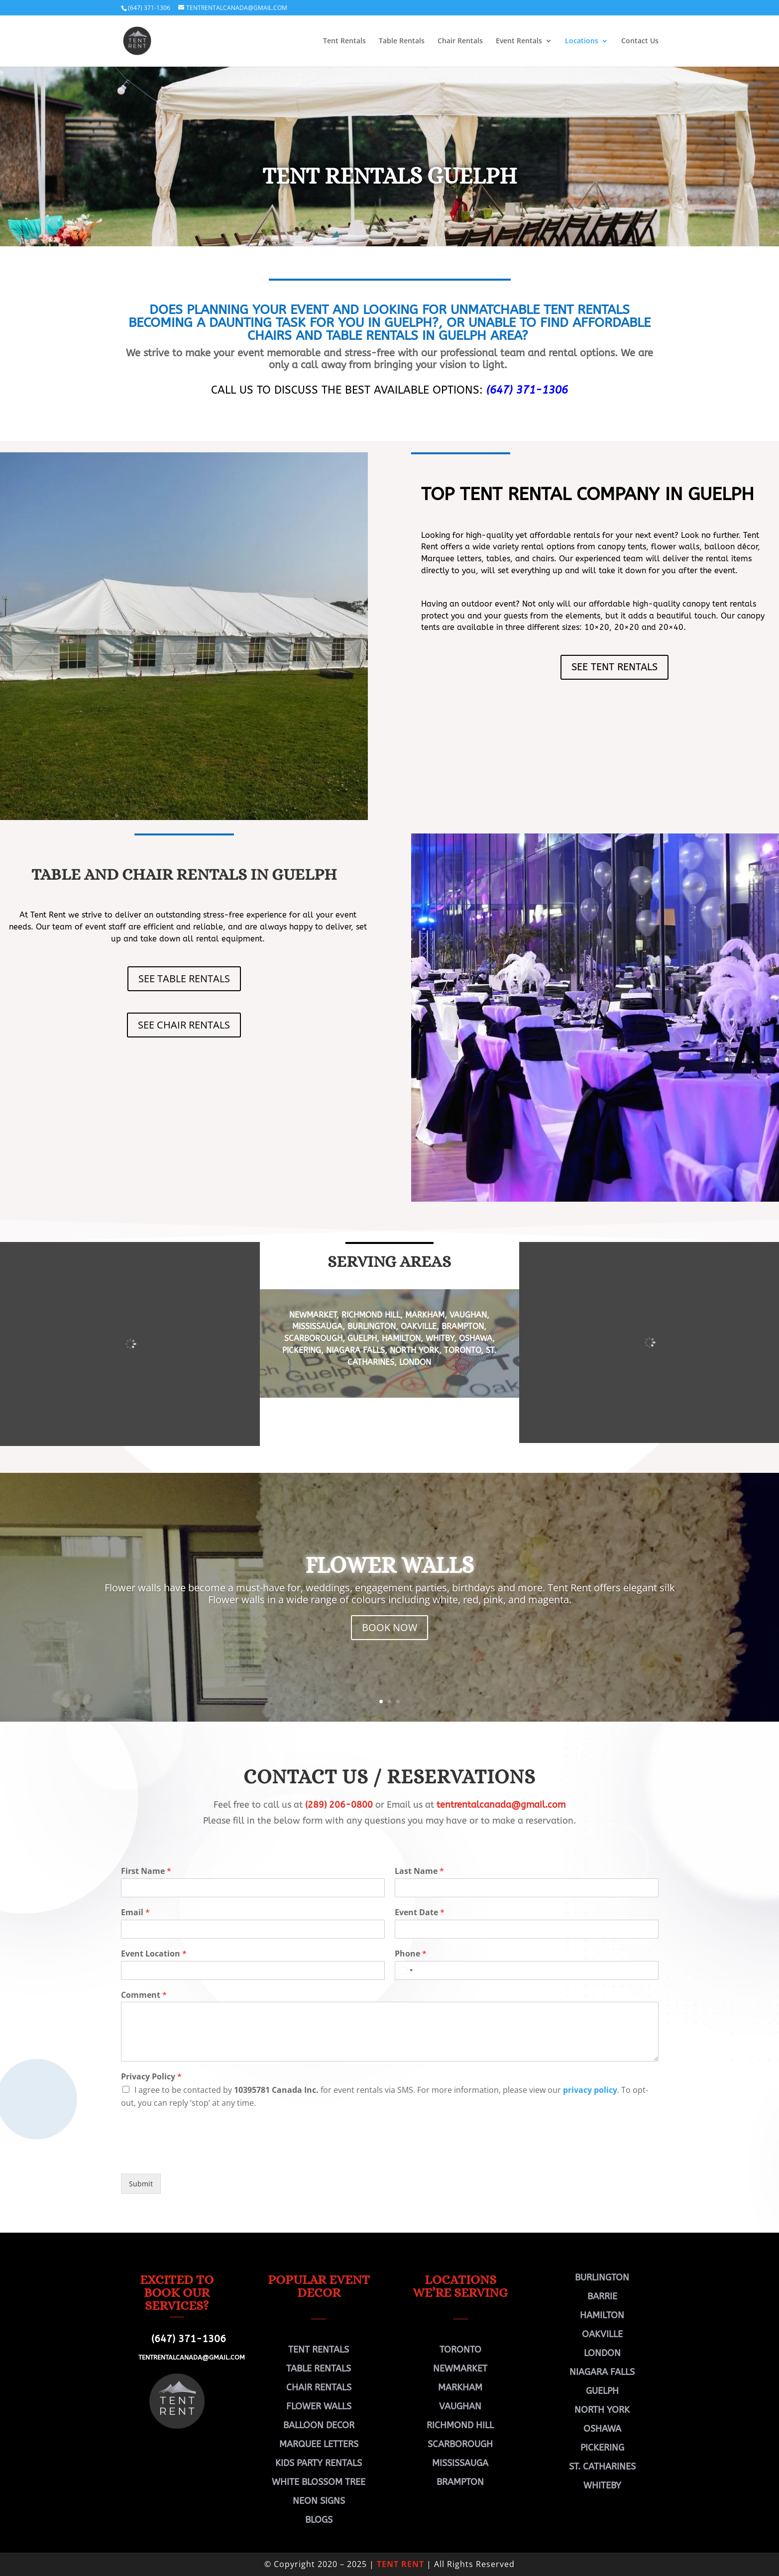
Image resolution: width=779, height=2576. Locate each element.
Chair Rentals (460, 41)
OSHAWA (475, 1338)
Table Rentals (402, 41)
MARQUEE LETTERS (318, 2444)
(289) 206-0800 (339, 1804)
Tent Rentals (344, 41)
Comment (144, 1995)
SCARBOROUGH (313, 1338)
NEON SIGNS (319, 2500)
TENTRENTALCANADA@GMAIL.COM (191, 2357)
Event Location (154, 1954)
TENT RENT (400, 2564)
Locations (581, 41)
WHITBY (440, 1338)
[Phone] (527, 1970)
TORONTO (462, 1350)
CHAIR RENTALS (318, 2387)
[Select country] (405, 1970)
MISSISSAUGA (317, 1326)
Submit (141, 2183)
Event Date (420, 1912)
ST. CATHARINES (602, 2466)
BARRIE (602, 2296)
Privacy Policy (151, 2076)
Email (135, 1912)
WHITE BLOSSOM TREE (318, 2481)
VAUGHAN (468, 1315)
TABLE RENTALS (318, 2368)
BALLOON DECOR (318, 2425)
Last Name (419, 1871)
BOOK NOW (389, 1627)
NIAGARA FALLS (355, 1350)
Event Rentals (519, 41)
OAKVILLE (419, 1326)
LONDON (415, 1362)
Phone (411, 1954)
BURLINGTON (371, 1326)
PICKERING (301, 1350)
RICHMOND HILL (369, 1315)
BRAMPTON (463, 1326)
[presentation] (196, 2157)
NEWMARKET (312, 1315)
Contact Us (640, 41)
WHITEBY (602, 2485)
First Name (146, 1871)
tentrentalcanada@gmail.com (501, 1804)
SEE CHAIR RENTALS (184, 1024)
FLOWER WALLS (389, 1565)
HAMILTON (401, 1338)
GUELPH (362, 1338)
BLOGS (319, 2519)
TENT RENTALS (318, 2349)
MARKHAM (425, 1315)
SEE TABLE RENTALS (184, 978)
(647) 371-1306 (149, 7)
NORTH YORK (414, 1350)
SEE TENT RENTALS (614, 667)
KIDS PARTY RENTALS (318, 2463)
